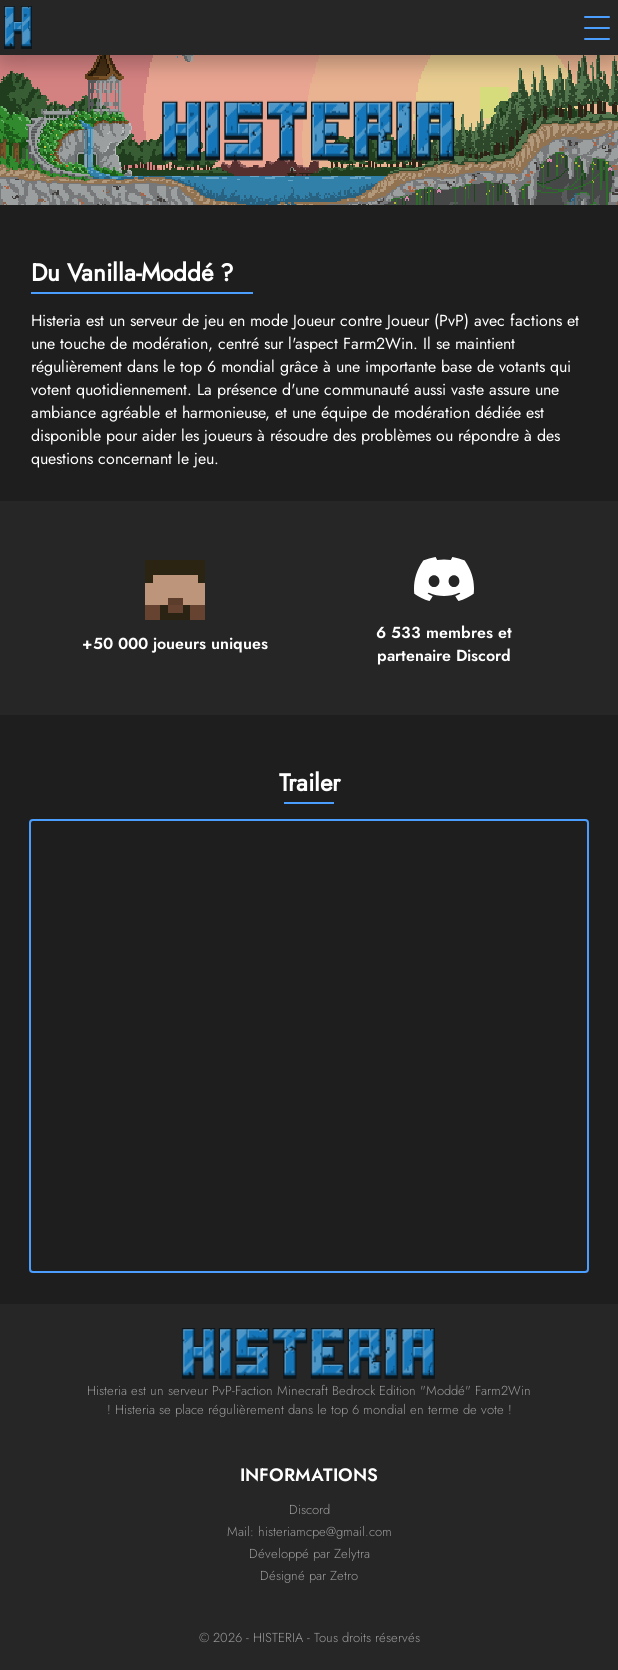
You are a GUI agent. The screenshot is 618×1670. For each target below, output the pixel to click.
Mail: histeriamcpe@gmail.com (309, 1531)
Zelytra (352, 1553)
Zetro (344, 1575)
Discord (309, 1509)
